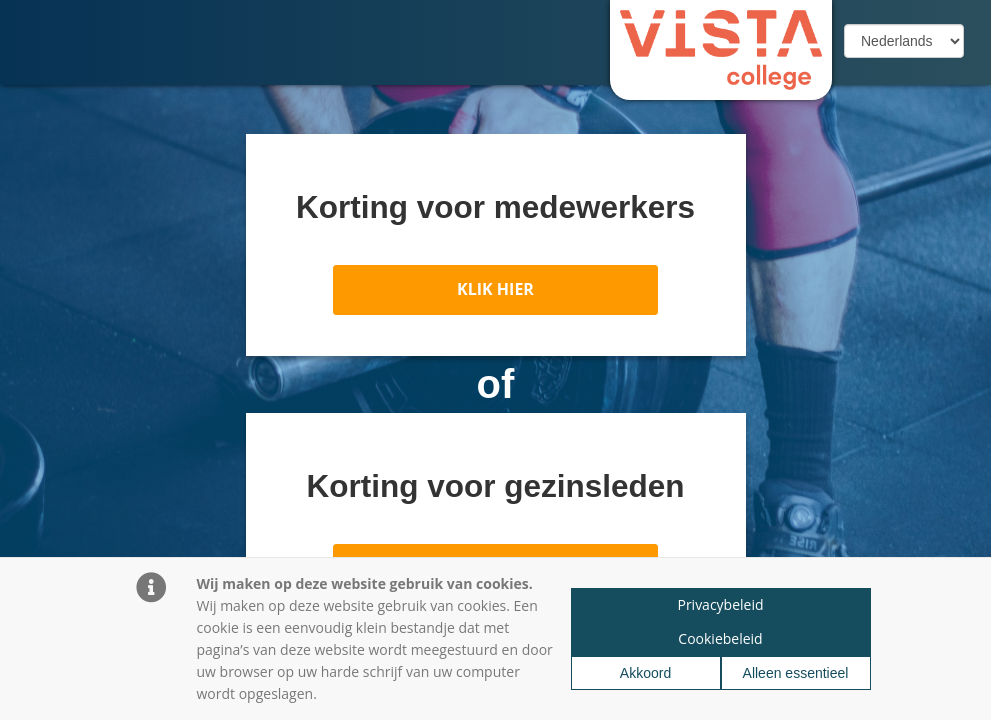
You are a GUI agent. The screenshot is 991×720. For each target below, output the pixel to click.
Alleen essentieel (796, 673)
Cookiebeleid (720, 638)
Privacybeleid (720, 604)
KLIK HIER (495, 289)
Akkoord (645, 673)
